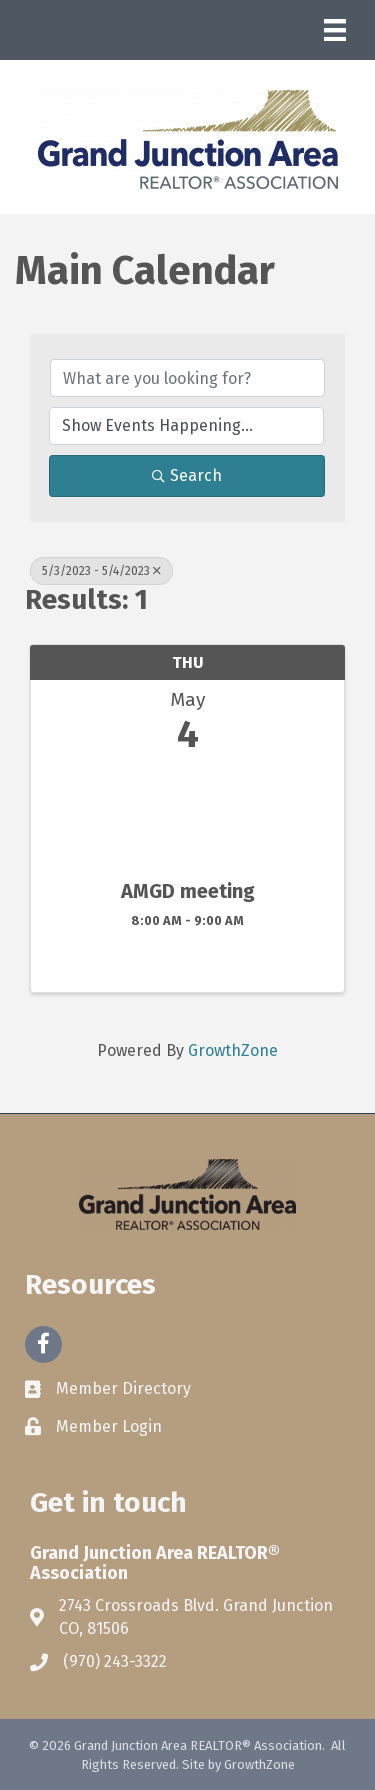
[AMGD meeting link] (187, 812)
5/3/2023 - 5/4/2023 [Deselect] (101, 571)
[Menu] (335, 30)
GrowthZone (233, 1050)
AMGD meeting (188, 891)
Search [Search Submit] (187, 475)
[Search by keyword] (187, 378)
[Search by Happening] (186, 426)
